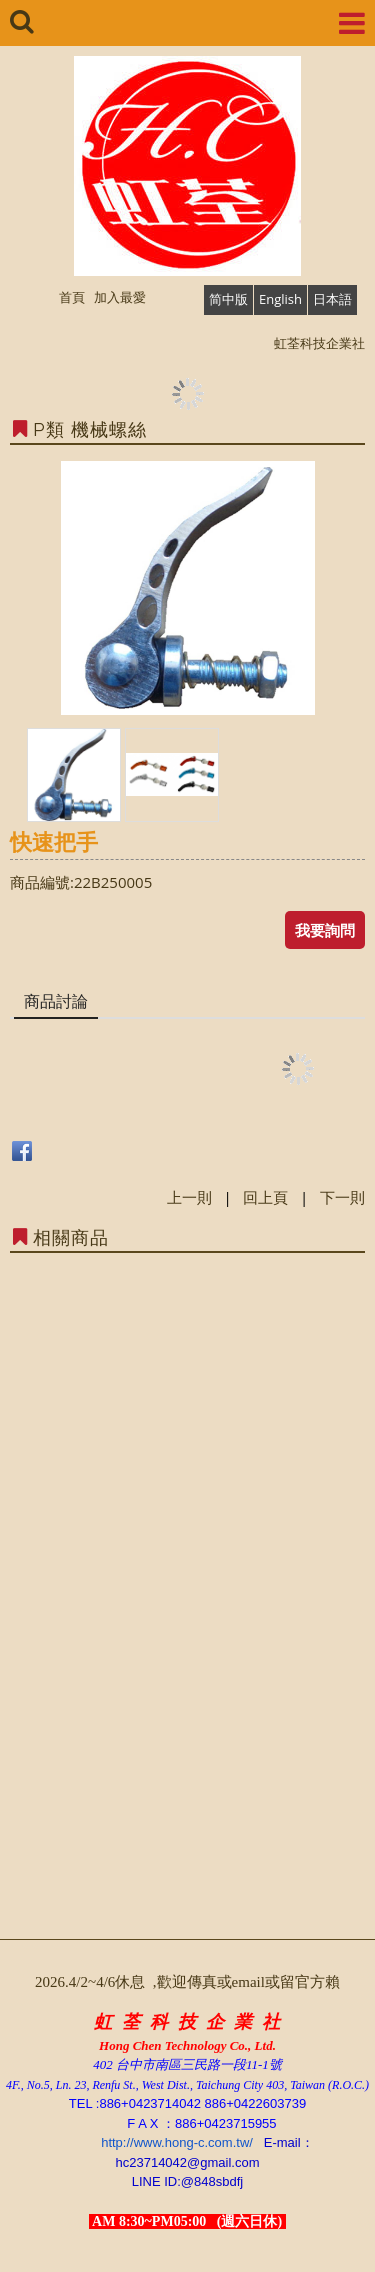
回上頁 (265, 1197)
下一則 (342, 1197)
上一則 (189, 1197)
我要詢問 (325, 930)
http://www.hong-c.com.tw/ (177, 2142)
